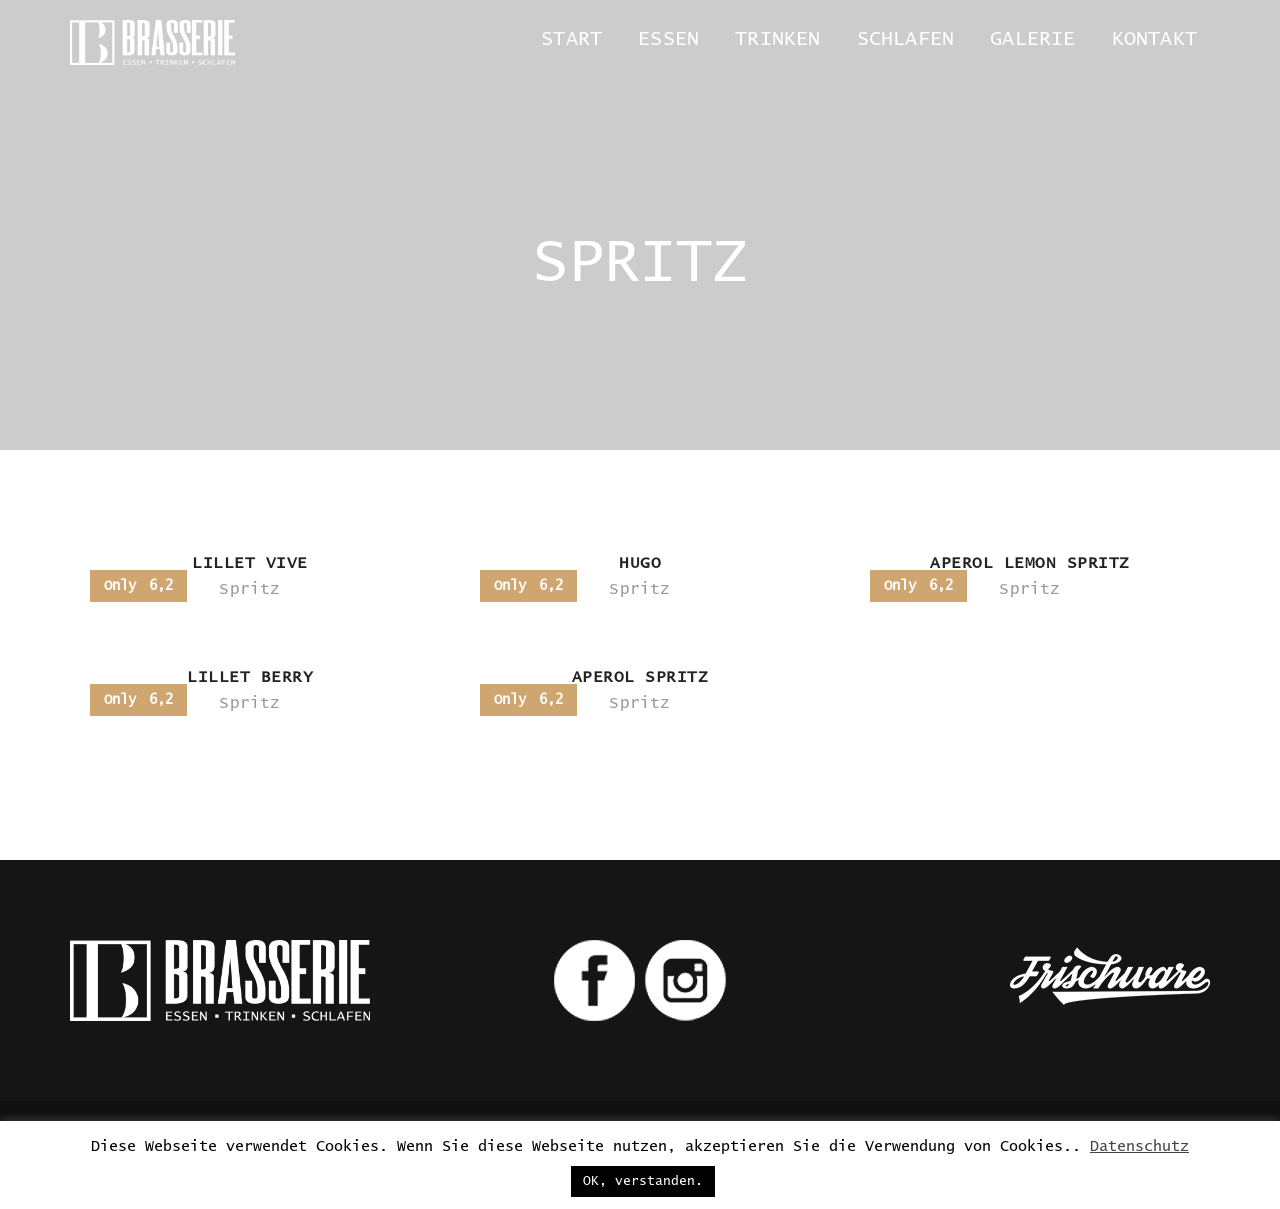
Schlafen (906, 39)
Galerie (1032, 39)
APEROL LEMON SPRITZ (1030, 563)
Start (571, 39)
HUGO (640, 563)
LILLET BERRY (250, 677)
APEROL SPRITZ (640, 677)
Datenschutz (1139, 1146)
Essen (668, 39)
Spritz (249, 589)
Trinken (777, 39)
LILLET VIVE (250, 563)
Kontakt (1154, 39)
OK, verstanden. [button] (643, 1181)
